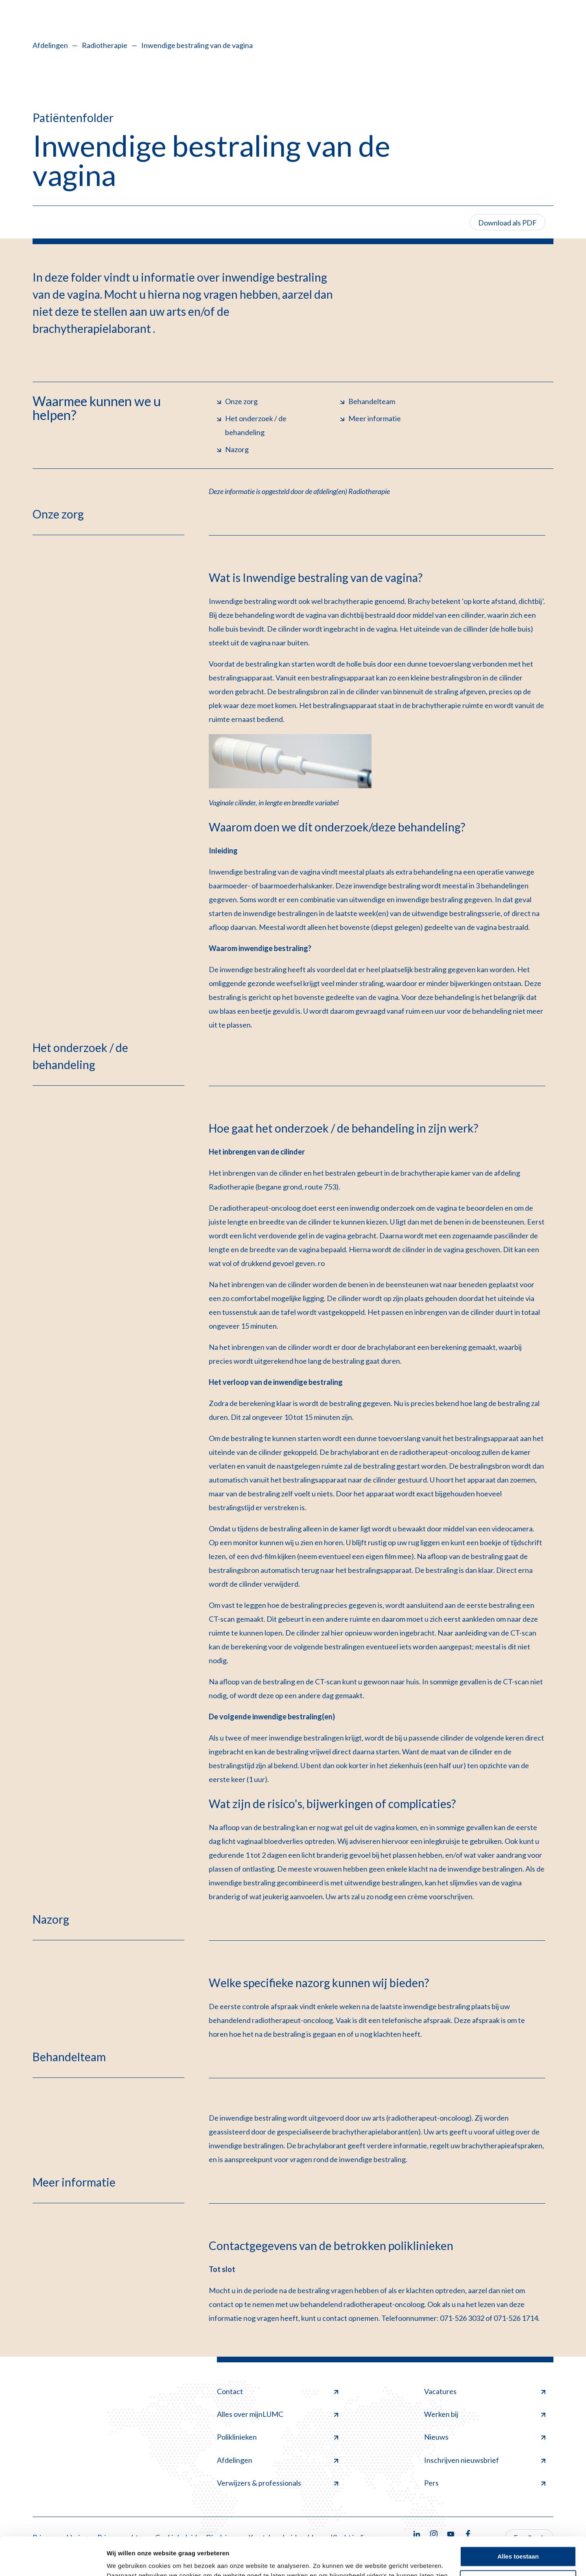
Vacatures (484, 2391)
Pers (484, 2482)
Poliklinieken (277, 2436)
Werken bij (484, 2414)
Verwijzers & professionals (277, 2482)
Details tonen (126, 2559)
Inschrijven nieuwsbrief (484, 2460)
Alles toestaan (518, 2518)
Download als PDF (507, 222)
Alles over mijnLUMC (277, 2414)
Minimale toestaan (518, 2542)
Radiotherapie (104, 45)
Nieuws (484, 2436)
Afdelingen (50, 45)
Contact (277, 2391)
